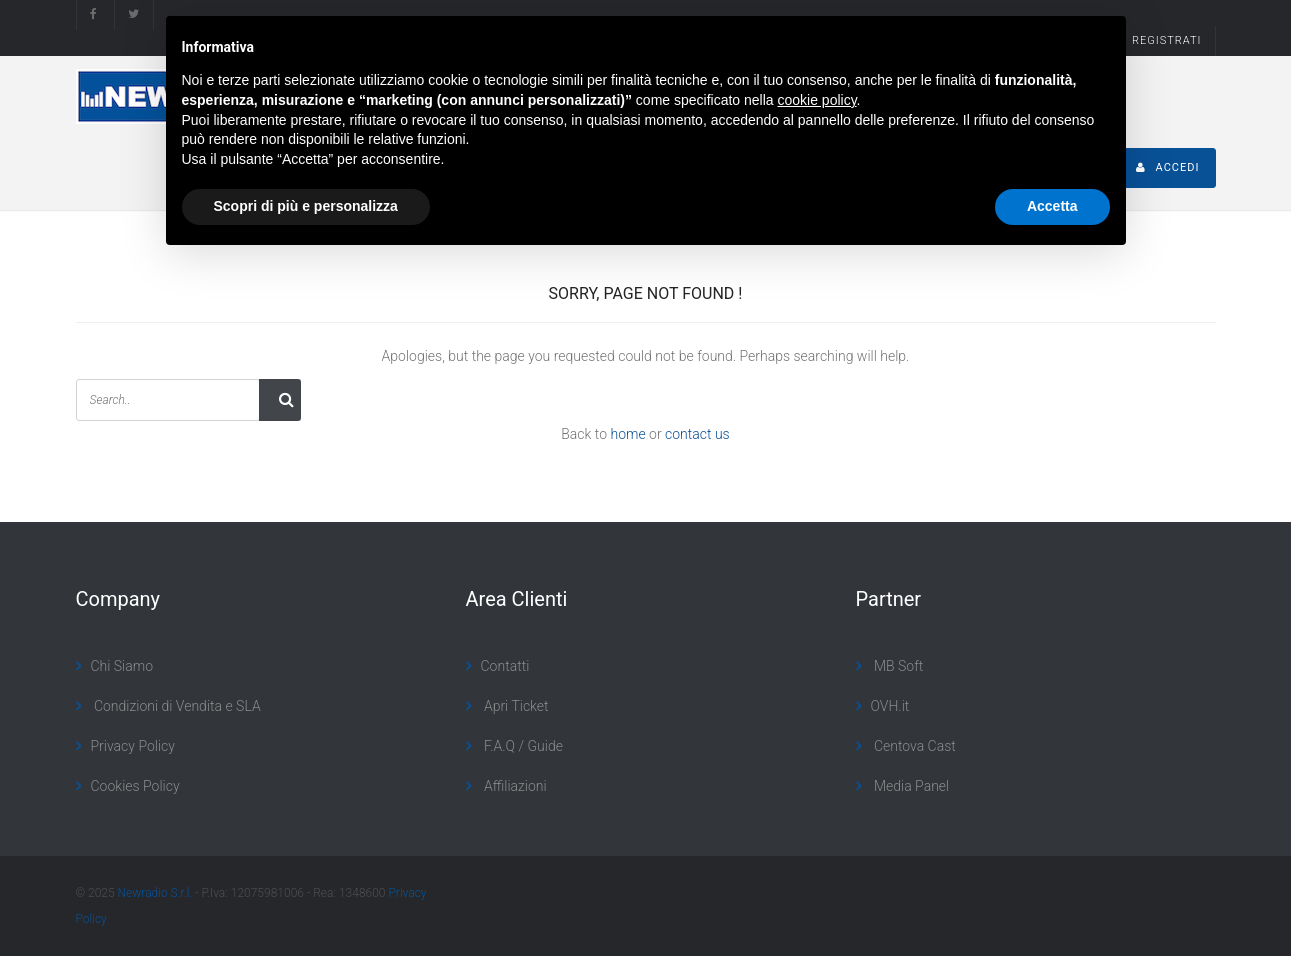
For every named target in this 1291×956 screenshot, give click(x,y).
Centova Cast (913, 746)
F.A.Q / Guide (522, 746)
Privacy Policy (133, 746)
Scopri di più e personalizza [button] (306, 206)
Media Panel (910, 786)
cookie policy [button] (816, 100)
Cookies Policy (135, 786)
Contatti (505, 666)
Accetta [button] (1052, 206)
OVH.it (890, 706)
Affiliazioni (514, 786)
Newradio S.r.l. (155, 893)
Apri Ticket (515, 706)
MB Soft (897, 666)
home (627, 434)
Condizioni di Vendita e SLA (176, 706)
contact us (697, 434)
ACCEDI (1168, 167)
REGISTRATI (1166, 40)
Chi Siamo (122, 666)
